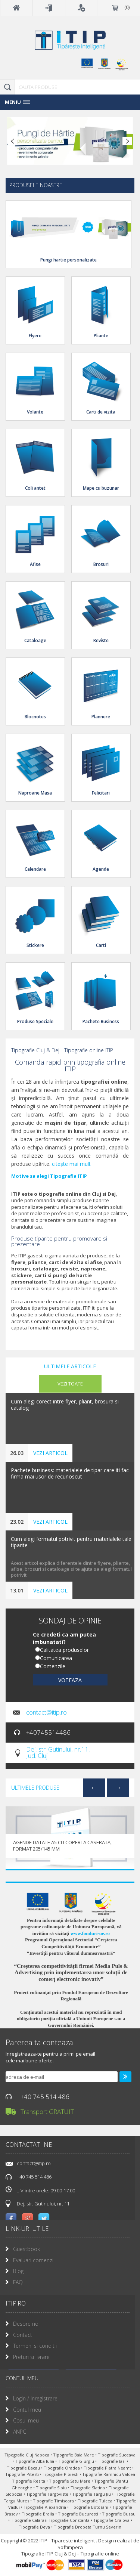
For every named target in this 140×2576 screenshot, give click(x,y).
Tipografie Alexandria (45, 2507)
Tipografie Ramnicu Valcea (108, 2474)
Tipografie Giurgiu (76, 2461)
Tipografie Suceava (117, 2455)
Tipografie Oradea (62, 2468)
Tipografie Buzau (119, 2514)
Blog (18, 2271)
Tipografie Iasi (112, 2461)
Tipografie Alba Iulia (35, 2461)
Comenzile (52, 1666)
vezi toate (70, 1383)
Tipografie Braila (38, 2514)
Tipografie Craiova (112, 2520)
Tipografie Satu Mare (70, 2481)
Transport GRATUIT (47, 2111)
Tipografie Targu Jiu (92, 2494)
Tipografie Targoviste (47, 2494)
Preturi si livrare (31, 2356)
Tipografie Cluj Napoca (27, 2455)
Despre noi (26, 2323)
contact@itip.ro (46, 1712)
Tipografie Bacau (24, 2468)
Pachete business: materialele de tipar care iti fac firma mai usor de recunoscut (70, 1473)
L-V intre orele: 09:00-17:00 (40, 2190)
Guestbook (26, 2249)
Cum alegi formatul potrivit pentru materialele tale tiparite (71, 1542)
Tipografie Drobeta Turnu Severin (87, 2527)
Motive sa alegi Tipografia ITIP (49, 1176)
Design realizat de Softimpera (98, 2544)
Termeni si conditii (35, 2345)
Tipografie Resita (29, 2481)
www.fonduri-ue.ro (90, 1933)
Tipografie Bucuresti (78, 2514)
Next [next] (118, 1787)
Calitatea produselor (64, 1649)
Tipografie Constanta (70, 2520)
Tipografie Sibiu (52, 2487)
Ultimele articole (70, 1366)
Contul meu (27, 2409)
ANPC (19, 2431)
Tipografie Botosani (89, 2507)
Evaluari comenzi (33, 2260)
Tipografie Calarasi (30, 2520)
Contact (22, 2334)
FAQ (18, 2282)
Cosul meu (26, 2420)
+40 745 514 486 (45, 2096)
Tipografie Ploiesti (61, 2474)
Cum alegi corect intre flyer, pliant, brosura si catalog (65, 1405)
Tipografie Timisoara (54, 2501)
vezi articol (50, 1452)
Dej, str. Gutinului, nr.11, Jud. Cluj (58, 1752)
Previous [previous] (94, 1787)
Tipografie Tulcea (95, 2501)
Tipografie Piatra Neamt (108, 2468)
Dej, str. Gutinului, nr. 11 (43, 2203)
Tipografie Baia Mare (74, 2455)
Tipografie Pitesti (22, 2474)
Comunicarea (56, 1658)
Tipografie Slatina (88, 2487)
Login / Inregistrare (35, 2398)
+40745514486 (48, 1732)
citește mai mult (71, 1163)
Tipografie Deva (35, 2527)
